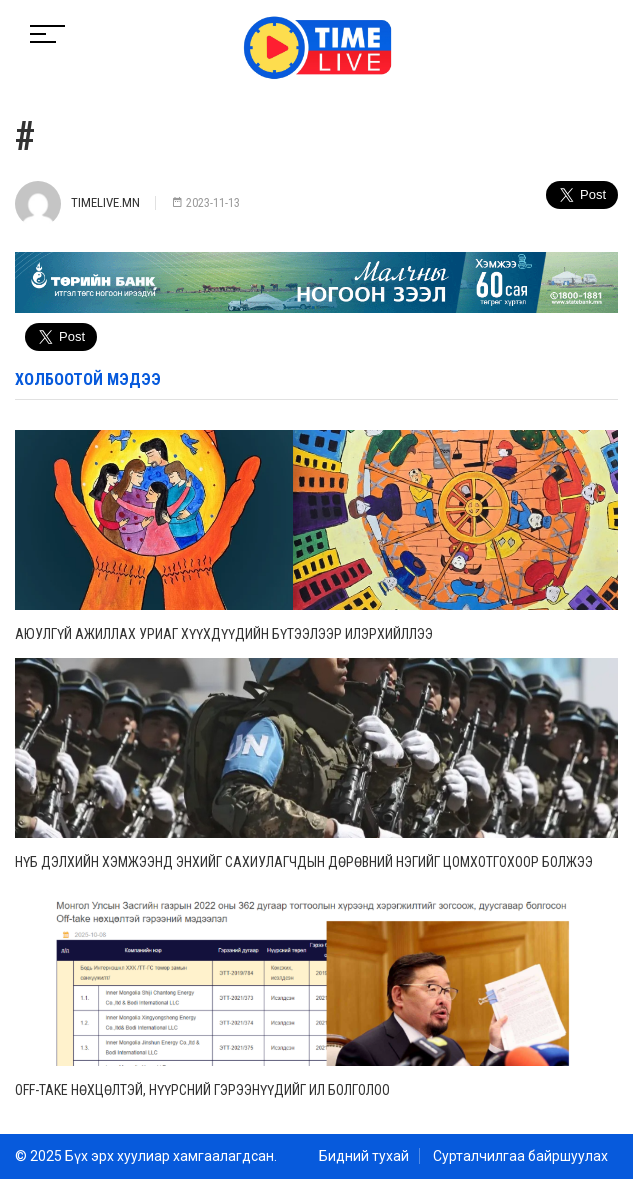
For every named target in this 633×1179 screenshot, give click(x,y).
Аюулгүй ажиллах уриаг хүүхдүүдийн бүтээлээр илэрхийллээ (224, 634)
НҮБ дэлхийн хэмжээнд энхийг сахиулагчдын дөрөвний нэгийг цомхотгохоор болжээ (304, 862)
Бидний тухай (364, 1156)
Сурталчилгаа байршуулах (520, 1156)
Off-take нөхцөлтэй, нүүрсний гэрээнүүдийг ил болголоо (202, 1090)
